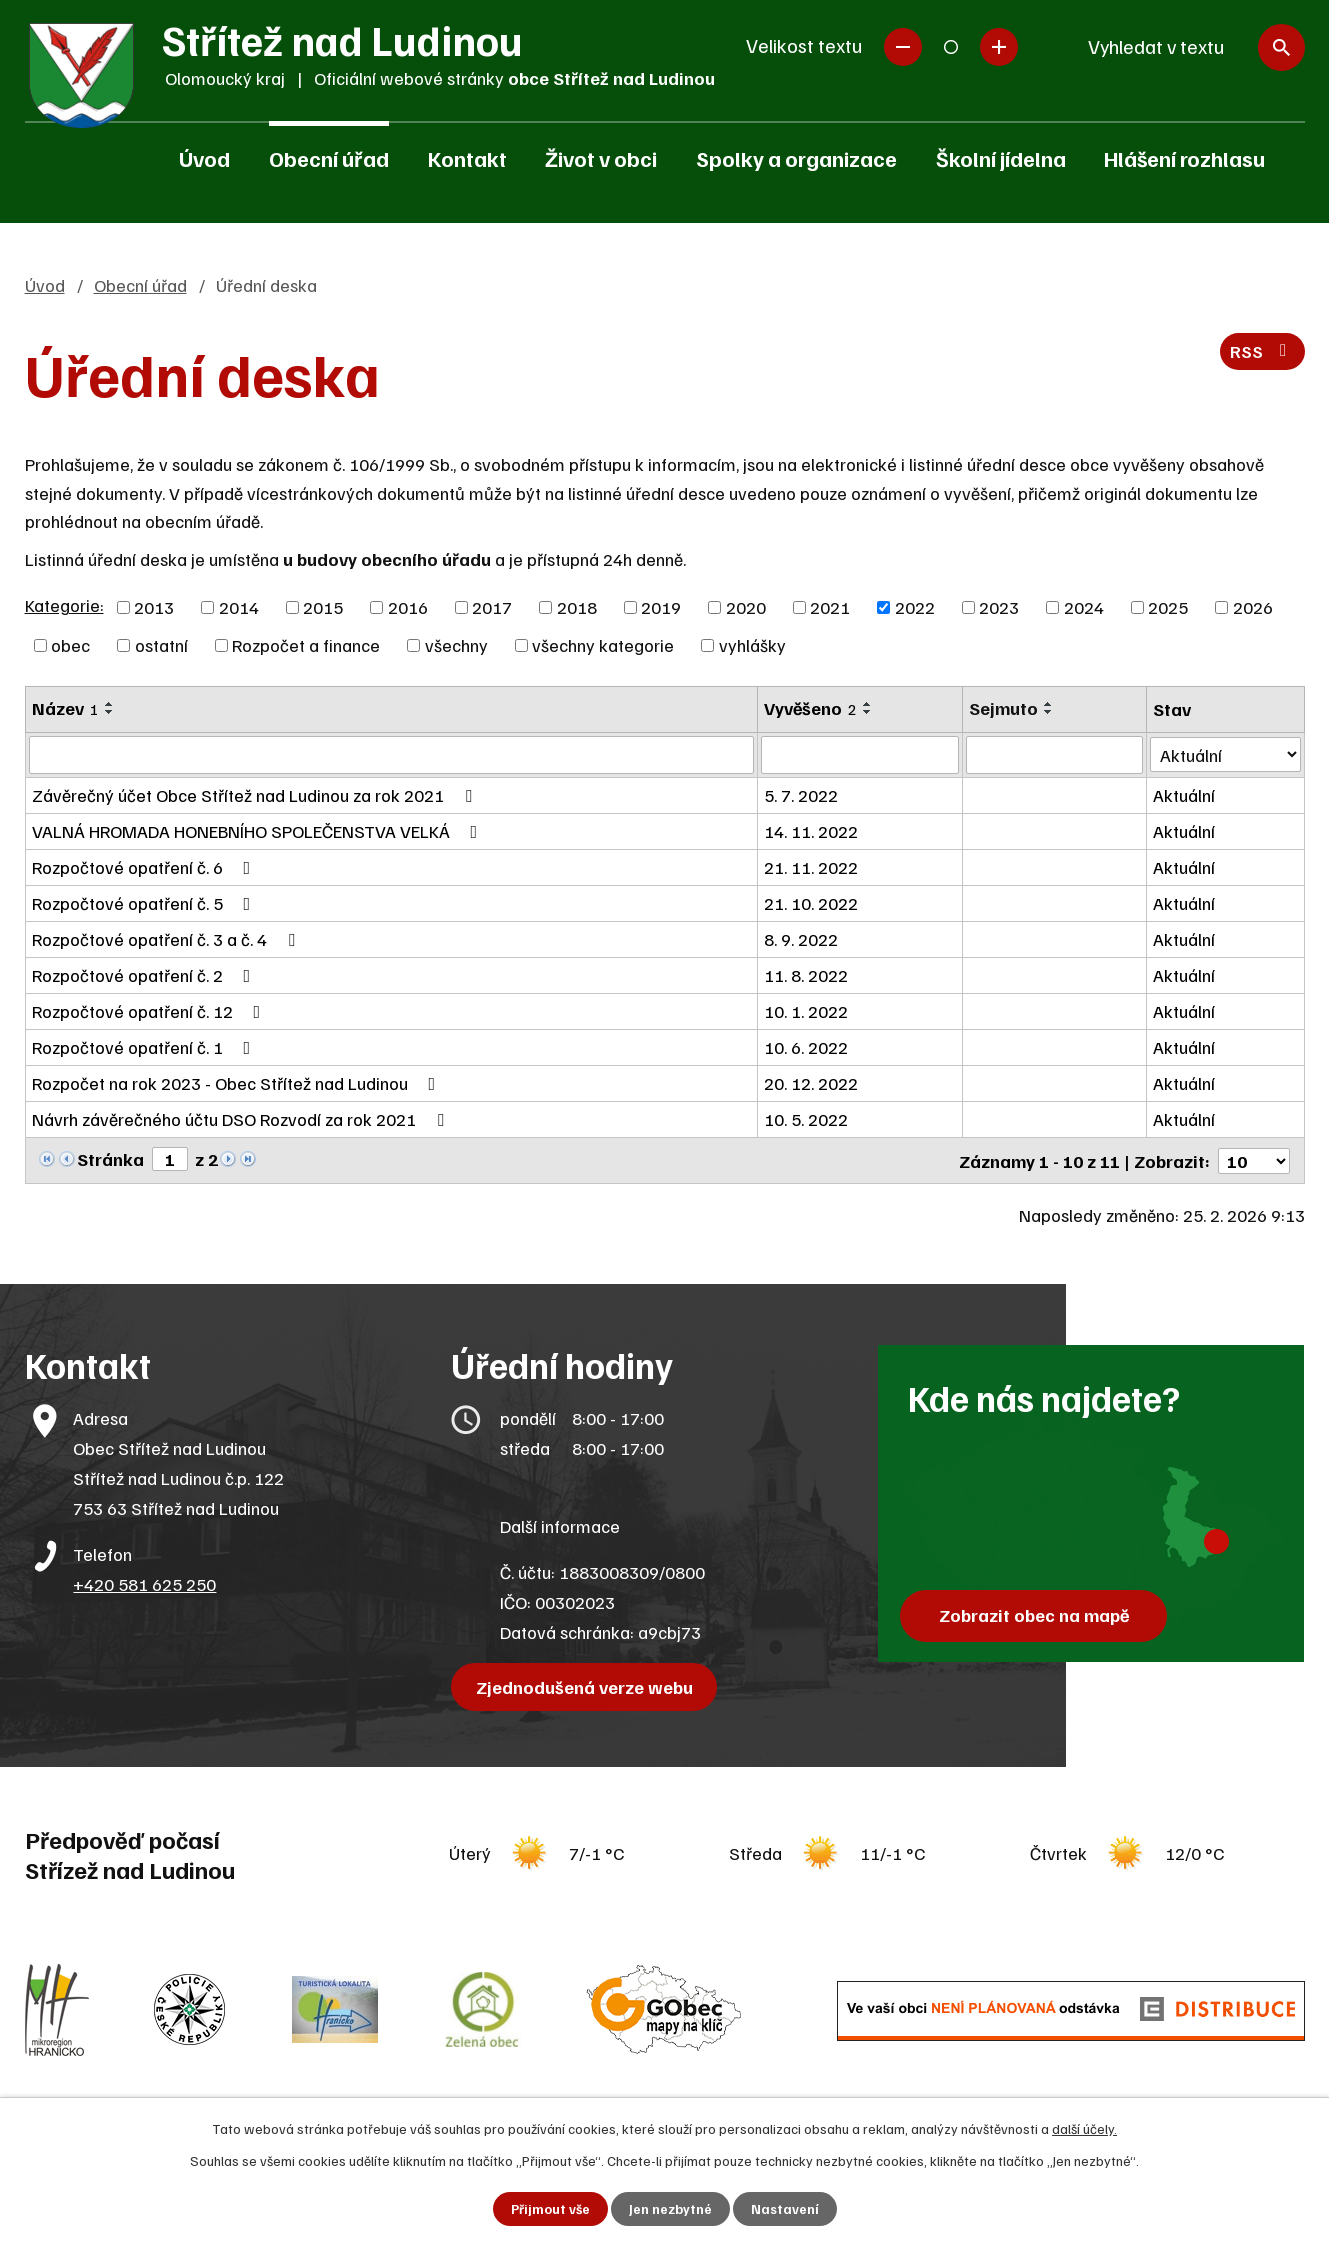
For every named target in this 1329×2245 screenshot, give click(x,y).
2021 (830, 607)
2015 (323, 607)
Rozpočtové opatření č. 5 (145, 903)
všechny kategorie (603, 645)
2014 (239, 607)
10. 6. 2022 (807, 1047)
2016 (408, 607)
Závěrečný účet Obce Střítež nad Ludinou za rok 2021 (256, 795)
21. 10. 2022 (812, 903)
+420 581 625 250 (144, 1582)
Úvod (204, 158)
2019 (661, 607)
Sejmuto (1003, 708)
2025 (1168, 607)
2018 (577, 607)
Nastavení (785, 2208)
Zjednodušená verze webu (586, 1685)
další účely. (1084, 2127)
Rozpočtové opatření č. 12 (150, 1011)
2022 (915, 607)
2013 (154, 607)
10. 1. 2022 (807, 1011)
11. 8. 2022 (807, 975)
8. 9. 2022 (802, 939)
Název (65, 708)
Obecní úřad (329, 158)
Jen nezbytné (670, 2208)
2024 (1084, 607)
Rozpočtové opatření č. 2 (145, 975)
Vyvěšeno (811, 708)
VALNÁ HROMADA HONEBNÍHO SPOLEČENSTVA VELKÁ (259, 831)
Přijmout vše (549, 2208)
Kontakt (467, 158)
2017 (492, 607)
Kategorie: (64, 605)
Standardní (951, 47)
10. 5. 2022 (807, 1119)
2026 (1253, 607)
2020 (746, 607)
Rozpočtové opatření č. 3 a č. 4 (167, 939)
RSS (1261, 354)
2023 (999, 607)
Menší (903, 47)
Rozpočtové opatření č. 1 (145, 1047)
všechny (456, 645)
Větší (999, 47)
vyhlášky (752, 645)
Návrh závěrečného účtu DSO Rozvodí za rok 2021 (242, 1119)
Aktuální (1184, 795)
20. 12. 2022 (812, 1083)
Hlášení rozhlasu (1184, 158)
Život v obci (601, 158)
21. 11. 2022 (812, 867)
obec (70, 645)
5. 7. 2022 (802, 795)
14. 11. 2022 (812, 831)
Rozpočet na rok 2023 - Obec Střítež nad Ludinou (238, 1083)
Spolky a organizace (796, 158)
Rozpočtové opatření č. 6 (145, 867)
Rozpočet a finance (306, 645)
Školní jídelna (1001, 158)
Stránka (110, 1159)
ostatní (161, 645)
